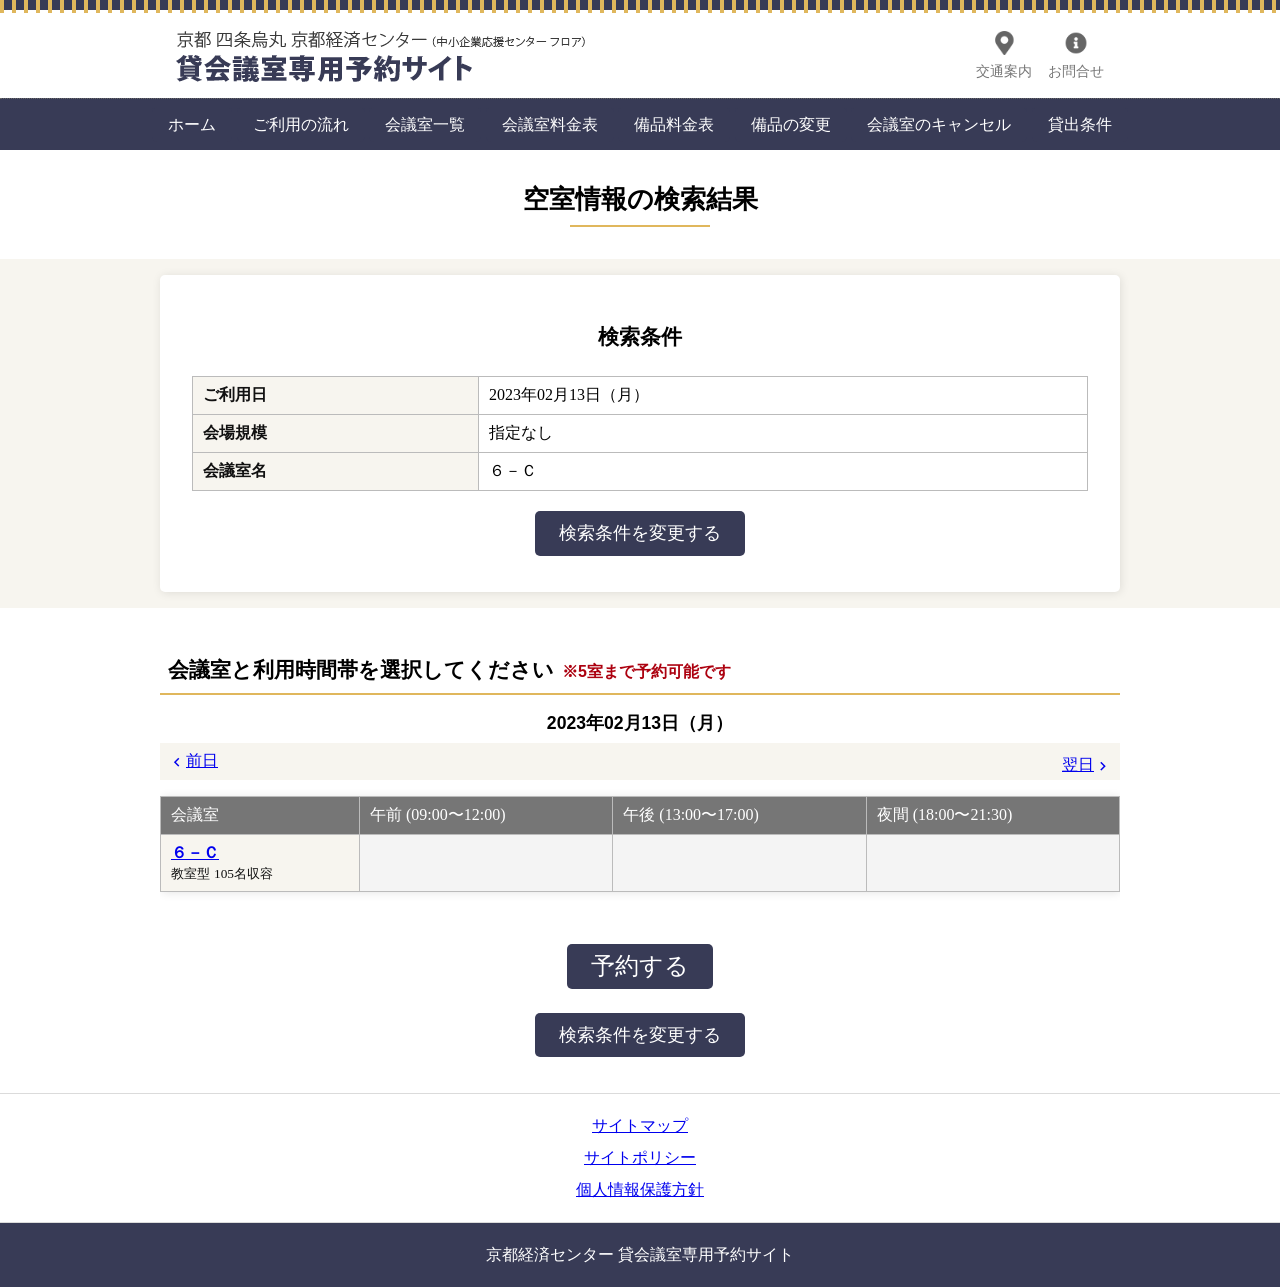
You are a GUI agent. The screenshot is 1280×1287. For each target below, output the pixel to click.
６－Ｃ (195, 852)
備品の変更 (791, 124)
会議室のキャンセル (939, 124)
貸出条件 (1080, 124)
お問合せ (1076, 71)
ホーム (192, 124)
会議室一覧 (425, 124)
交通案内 (1004, 71)
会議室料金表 (550, 124)
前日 (202, 760)
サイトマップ (640, 1125)
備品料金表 (674, 124)
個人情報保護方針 (640, 1189)
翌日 (1078, 764)
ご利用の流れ (301, 124)
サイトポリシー (640, 1157)
